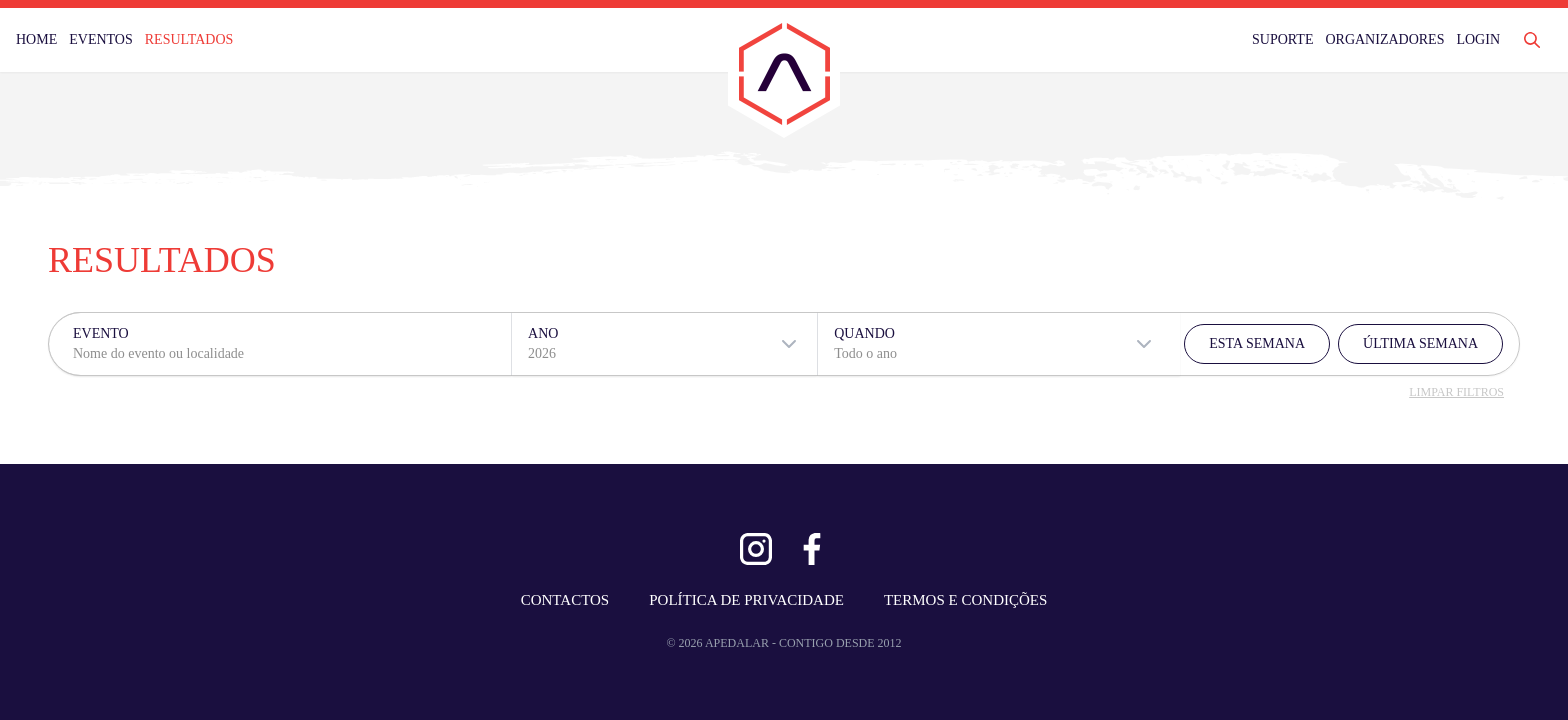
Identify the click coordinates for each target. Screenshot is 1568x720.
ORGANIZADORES (1384, 39)
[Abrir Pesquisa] (1532, 40)
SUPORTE (1282, 39)
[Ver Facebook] (812, 549)
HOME (36, 39)
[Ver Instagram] (756, 549)
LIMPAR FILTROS (1456, 392)
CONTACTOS (565, 600)
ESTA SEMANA (1257, 343)
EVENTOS (101, 39)
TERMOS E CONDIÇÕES (965, 600)
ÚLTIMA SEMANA (1420, 343)
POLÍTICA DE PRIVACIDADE (746, 600)
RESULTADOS (189, 39)
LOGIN (1478, 39)
